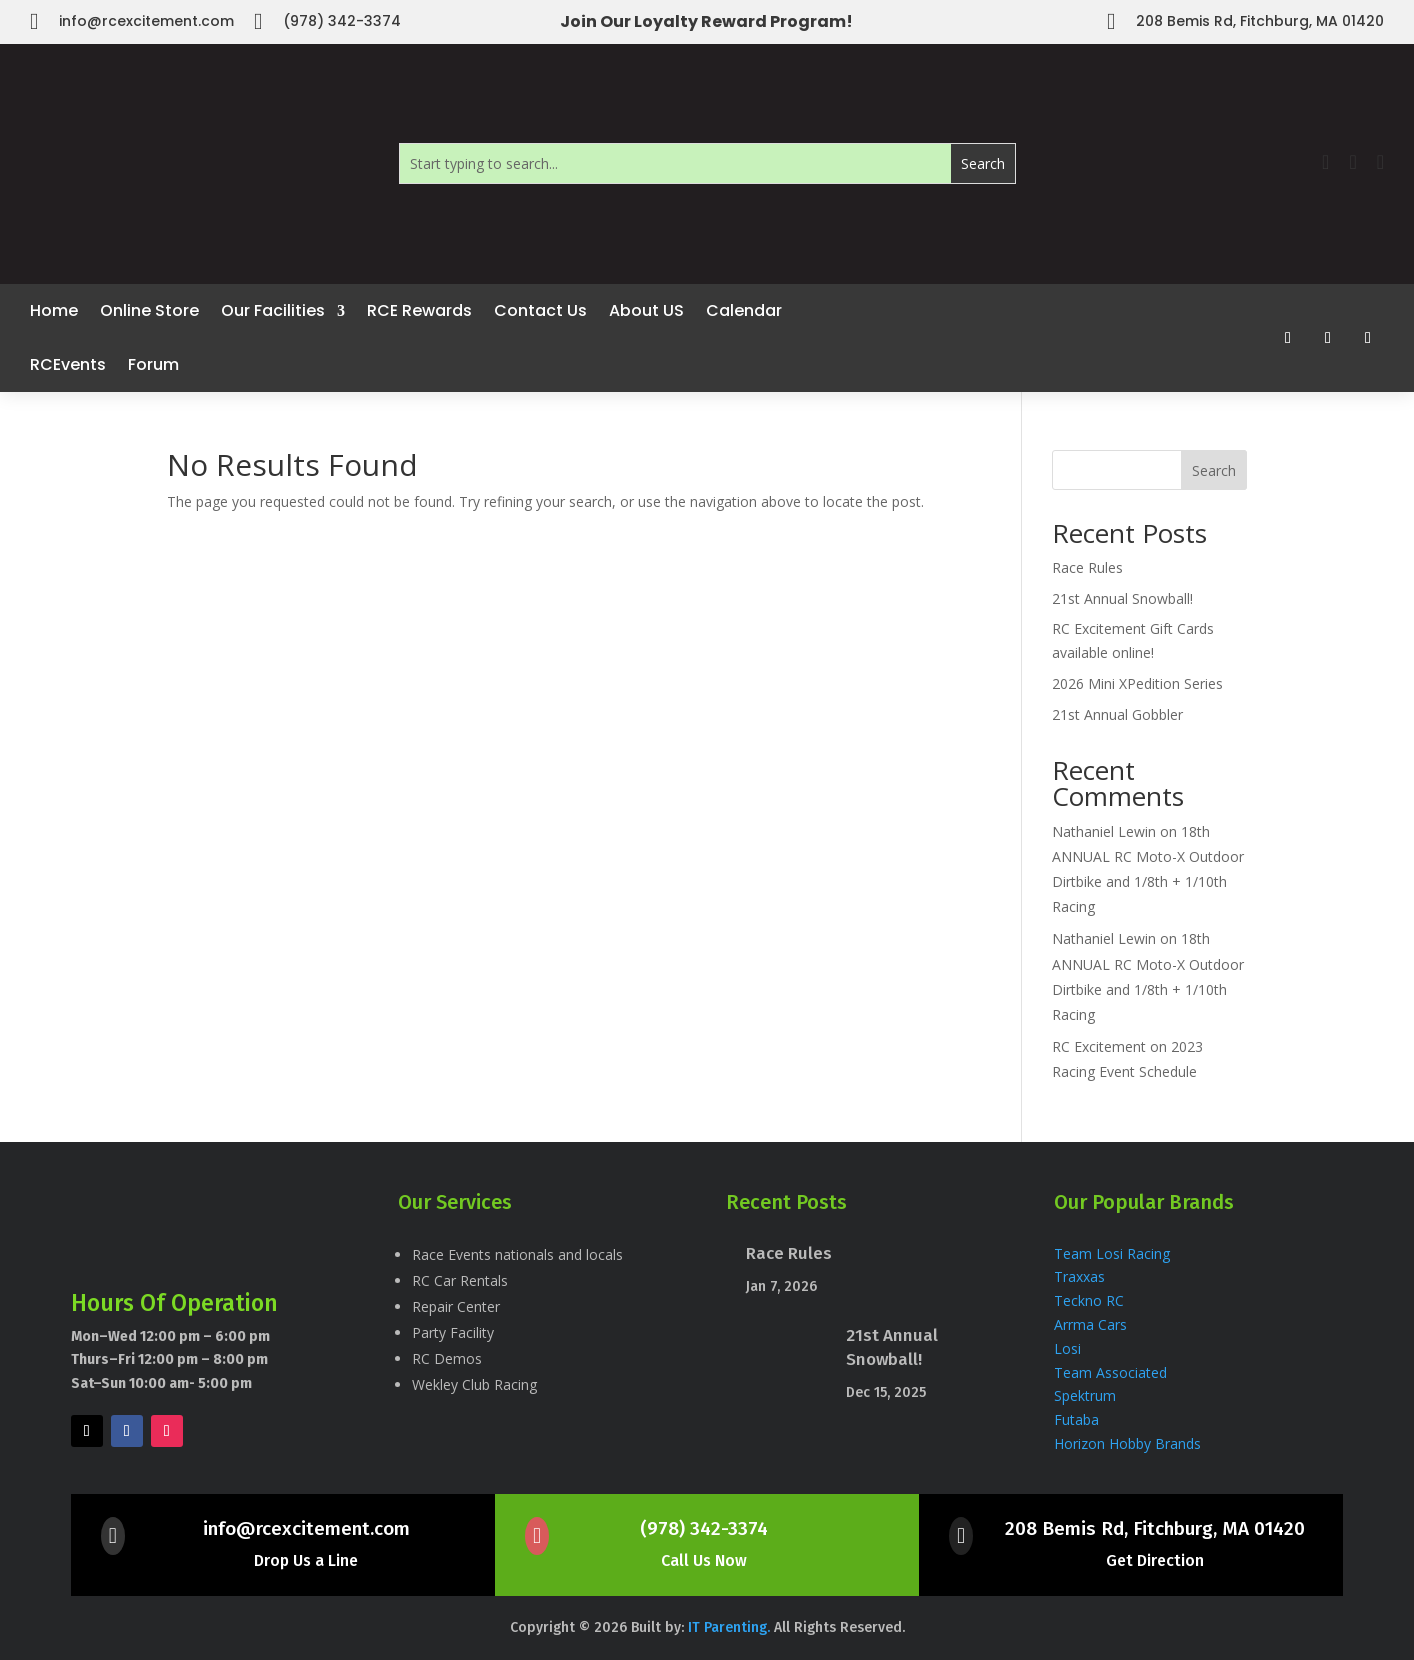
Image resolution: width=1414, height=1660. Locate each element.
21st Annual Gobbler (1117, 714)
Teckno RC (1089, 1300)
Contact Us (540, 310)
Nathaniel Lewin (1104, 831)
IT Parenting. (731, 1627)
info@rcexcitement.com (306, 1528)
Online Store (149, 310)
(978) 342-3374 (704, 1528)
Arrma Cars (1090, 1324)
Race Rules (1087, 567)
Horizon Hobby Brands (1127, 1443)
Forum (153, 364)
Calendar (744, 310)
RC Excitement (1099, 1046)
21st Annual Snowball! (1122, 598)
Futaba (1076, 1419)
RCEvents (68, 364)
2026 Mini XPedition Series (1137, 683)
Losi (1067, 1348)
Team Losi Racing (1112, 1253)
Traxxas (1081, 1276)
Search (1214, 470)
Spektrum (1087, 1395)
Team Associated (1110, 1372)
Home (54, 310)
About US (646, 310)
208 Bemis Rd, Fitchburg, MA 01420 (1155, 1528)
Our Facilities (273, 310)
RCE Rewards (419, 310)
